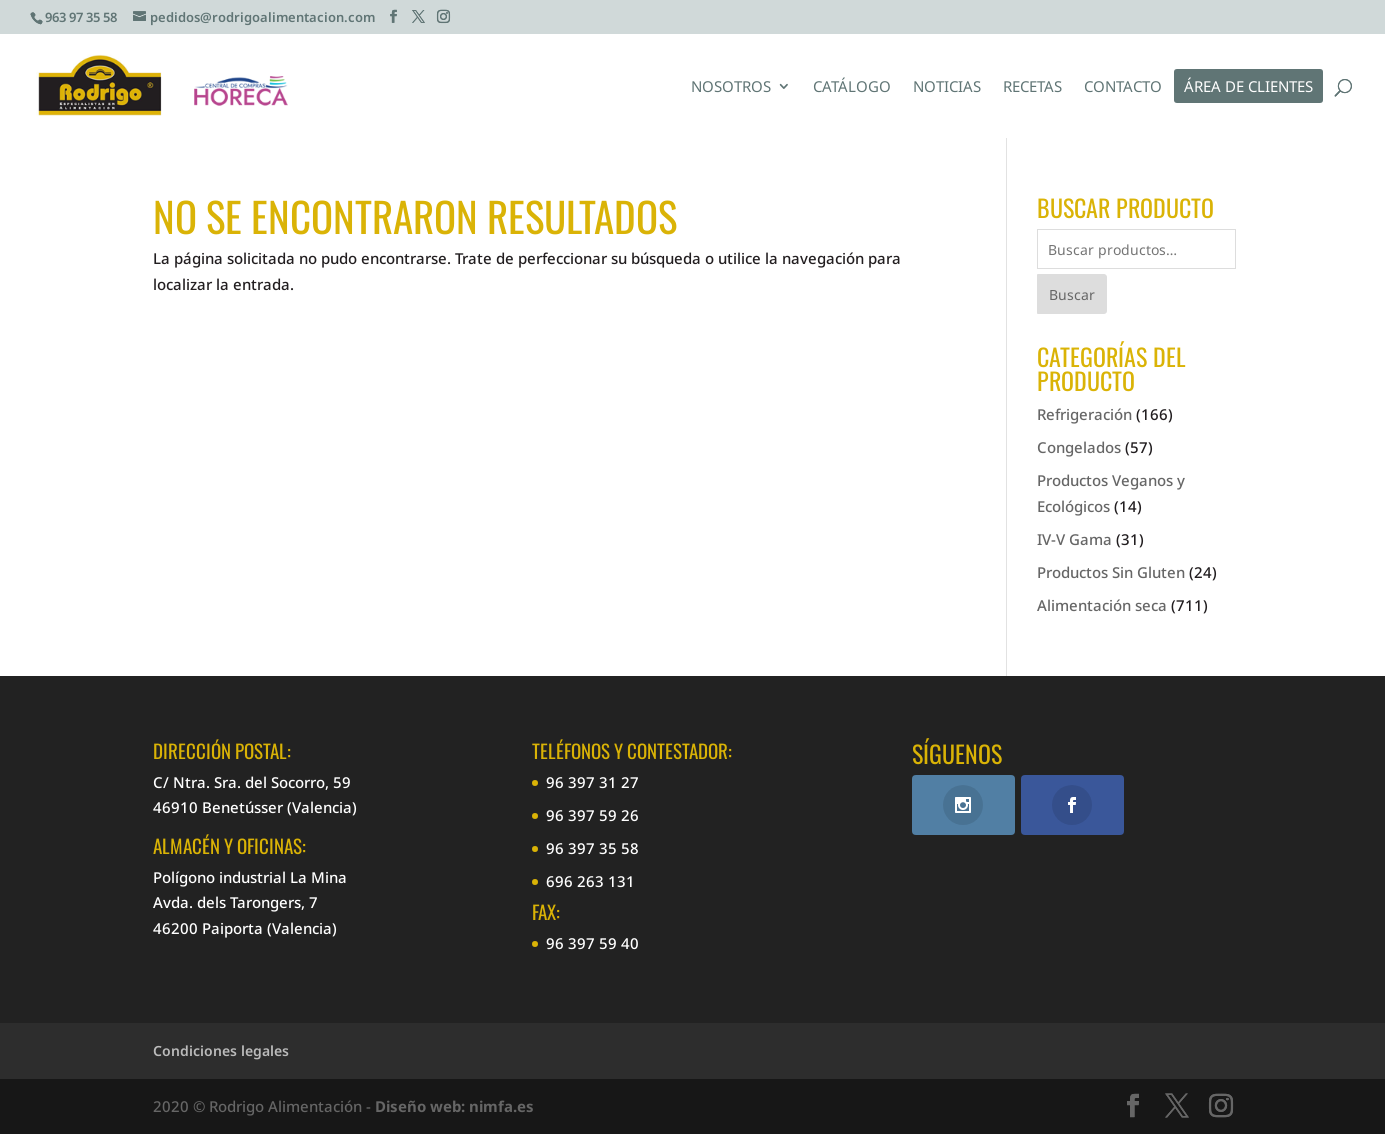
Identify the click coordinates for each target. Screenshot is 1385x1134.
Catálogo (852, 87)
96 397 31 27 (592, 782)
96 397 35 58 (592, 848)
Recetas (1032, 87)
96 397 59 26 (592, 815)
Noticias (947, 87)
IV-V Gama (1074, 539)
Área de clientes (1248, 87)
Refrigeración (1084, 414)
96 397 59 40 (592, 943)
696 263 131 (590, 881)
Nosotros (731, 87)
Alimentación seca (1102, 605)
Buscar (1072, 294)
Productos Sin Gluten (1111, 572)
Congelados (1079, 447)
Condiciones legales (221, 1050)
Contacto (1123, 87)
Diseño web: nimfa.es (454, 1106)
